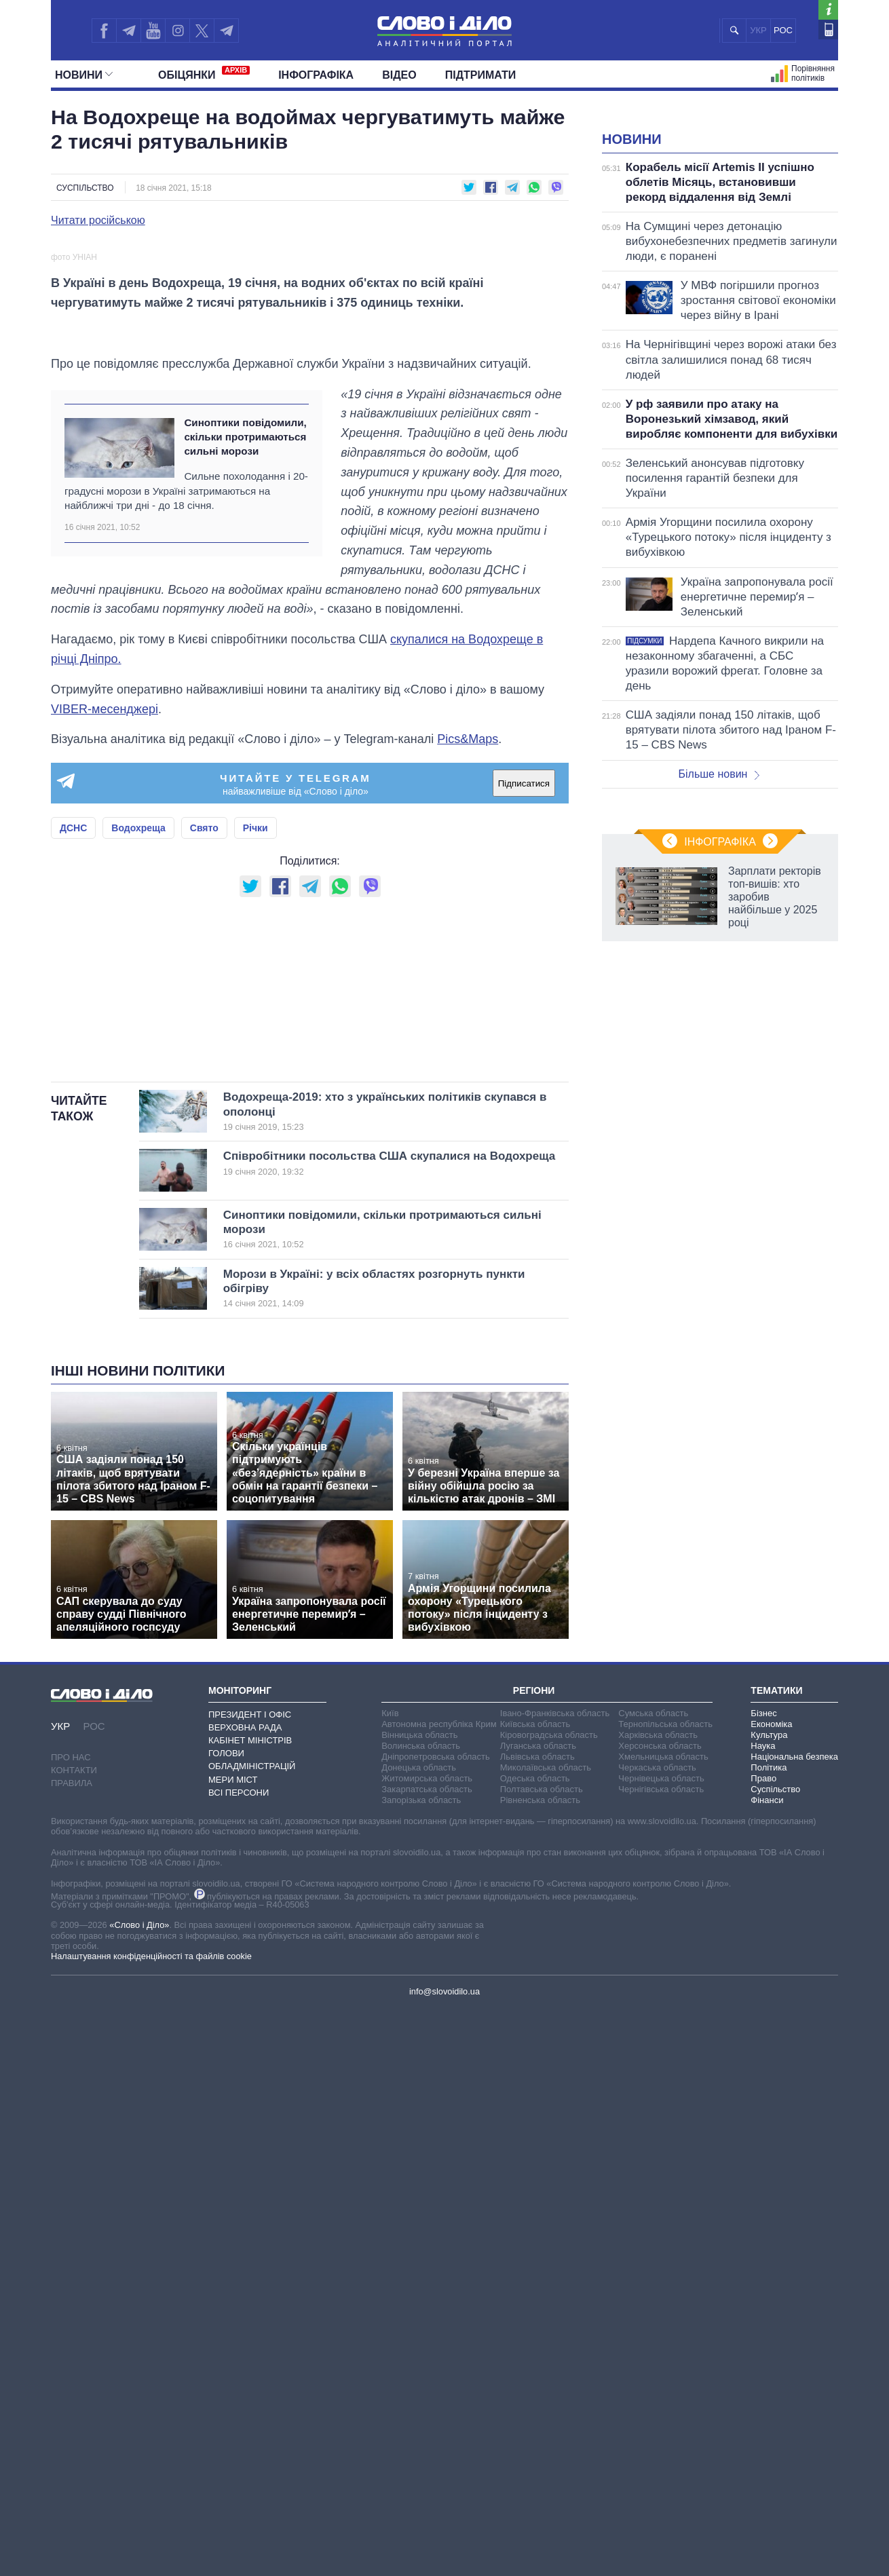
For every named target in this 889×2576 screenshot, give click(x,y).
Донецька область (418, 2334)
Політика (769, 2334)
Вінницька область (419, 2301)
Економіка (771, 2291)
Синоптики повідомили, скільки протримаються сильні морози (245, 834)
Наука (763, 2312)
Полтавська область (541, 2356)
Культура (769, 2301)
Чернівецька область (661, 2345)
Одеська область (535, 2345)
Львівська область (537, 2323)
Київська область (535, 2291)
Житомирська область (426, 2345)
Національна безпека (794, 2323)
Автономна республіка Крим (439, 2291)
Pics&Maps (467, 1136)
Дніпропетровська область (435, 2323)
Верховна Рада (245, 2294)
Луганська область (538, 2312)
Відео (399, 75)
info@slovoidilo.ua (444, 2558)
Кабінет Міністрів (250, 2307)
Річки (255, 1224)
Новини (84, 75)
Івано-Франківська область (554, 2280)
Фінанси (767, 2367)
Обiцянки (204, 73)
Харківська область (658, 2301)
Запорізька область (421, 2367)
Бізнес (763, 2280)
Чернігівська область (661, 2356)
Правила (71, 2350)
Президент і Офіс (249, 2281)
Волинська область (420, 2312)
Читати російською (98, 220)
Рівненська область (540, 2367)
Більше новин (718, 943)
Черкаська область (657, 2334)
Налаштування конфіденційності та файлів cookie (151, 2523)
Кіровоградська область (549, 2301)
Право (763, 2345)
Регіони (534, 2257)
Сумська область (653, 2280)
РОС (783, 30)
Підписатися (524, 1180)
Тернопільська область (665, 2291)
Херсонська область (659, 2312)
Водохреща (138, 1224)
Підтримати (480, 75)
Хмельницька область (663, 2323)
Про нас (71, 2324)
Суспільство (85, 188)
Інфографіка (316, 75)
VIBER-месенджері (104, 1105)
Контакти (74, 2337)
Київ (389, 2280)
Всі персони (238, 2359)
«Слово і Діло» (139, 2491)
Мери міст (232, 2346)
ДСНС (73, 1224)
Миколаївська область (545, 2334)
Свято (204, 1224)
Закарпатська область (426, 2356)
